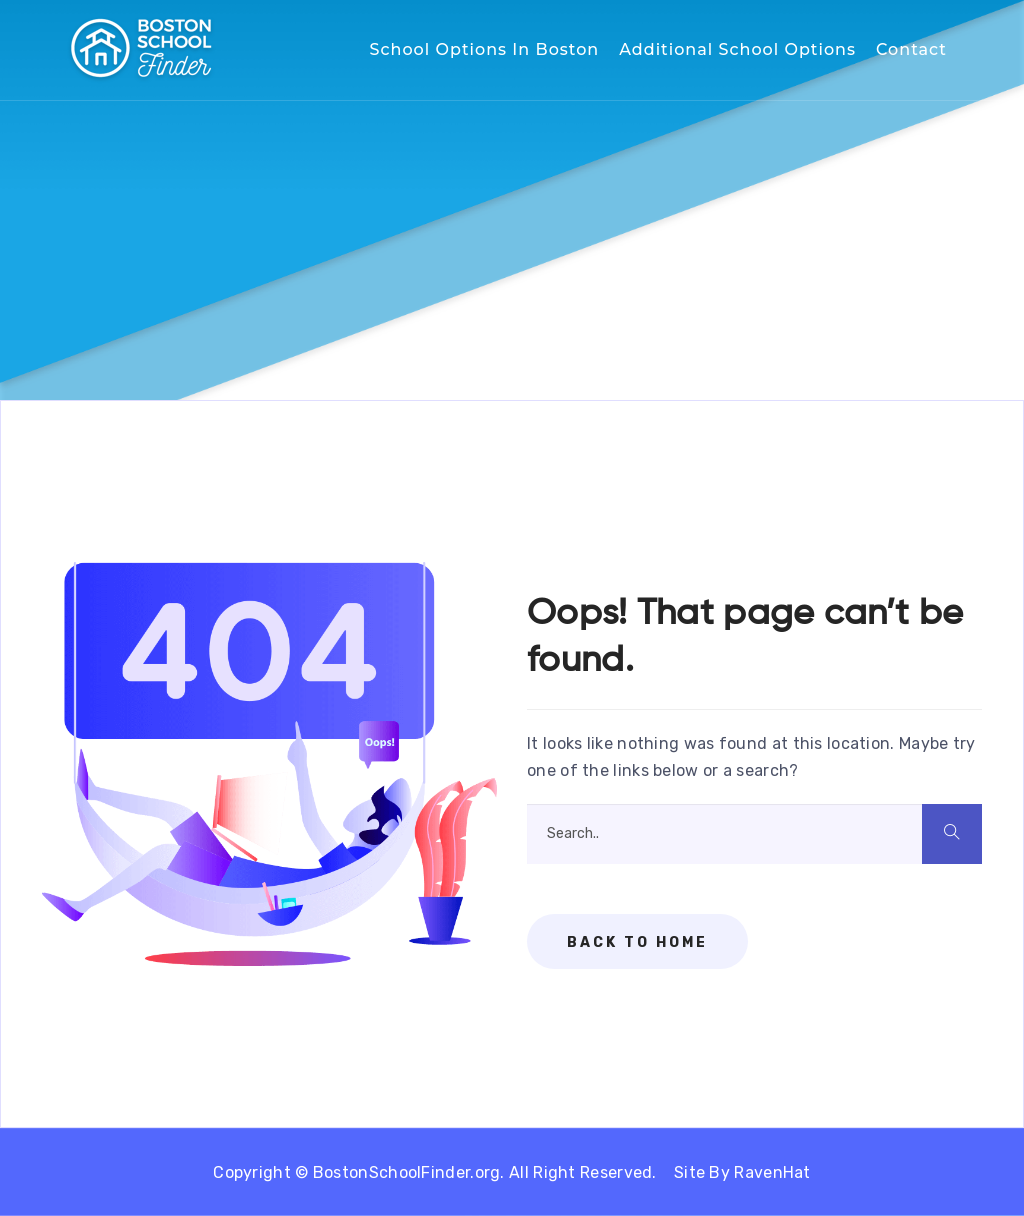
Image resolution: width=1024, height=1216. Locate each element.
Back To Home (637, 942)
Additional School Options (737, 49)
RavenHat (772, 1172)
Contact (911, 49)
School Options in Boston (485, 49)
